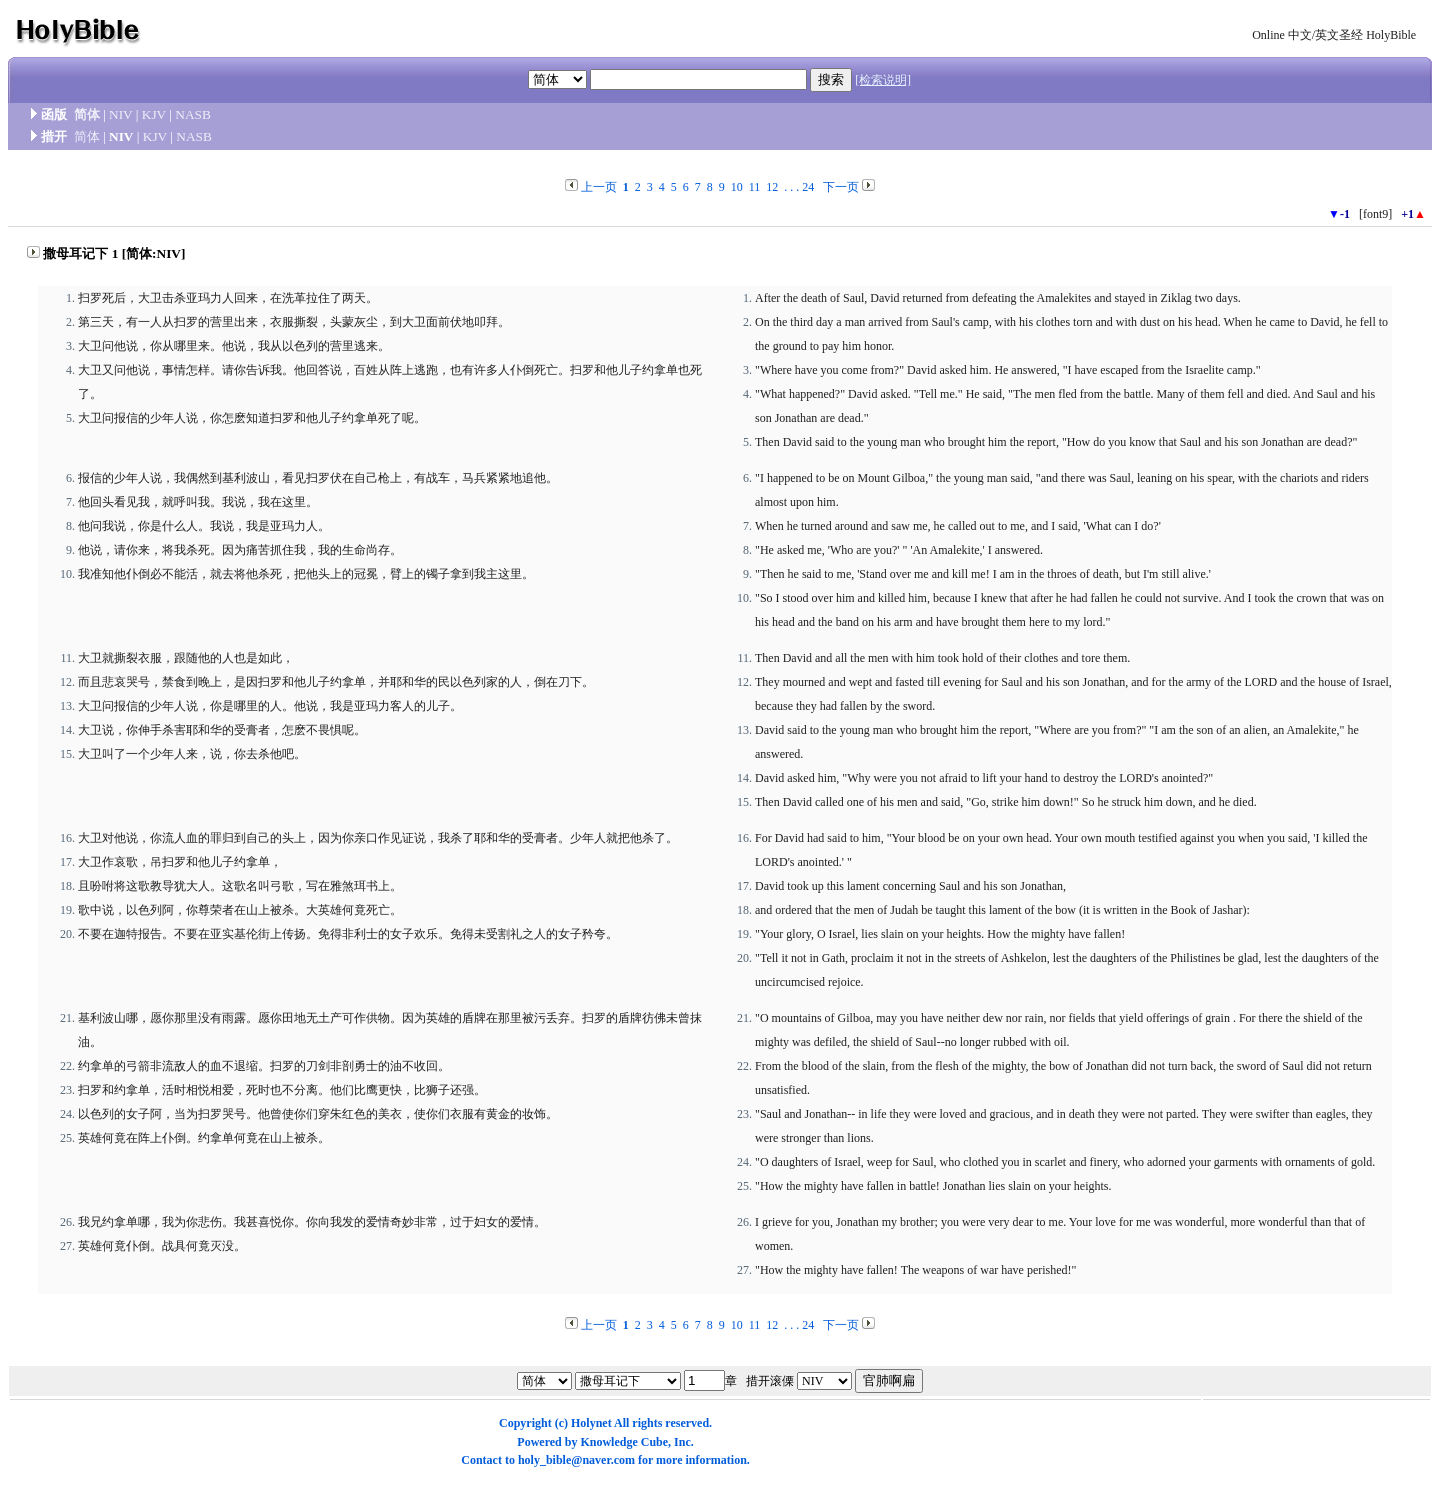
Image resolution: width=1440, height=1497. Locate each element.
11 (755, 187)
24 (808, 187)
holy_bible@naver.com (576, 1460)
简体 (87, 114)
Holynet (591, 1423)
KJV (154, 114)
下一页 (841, 187)
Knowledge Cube (624, 1442)
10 (737, 187)
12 (772, 187)
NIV (120, 114)
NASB (193, 114)
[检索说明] (883, 80)
